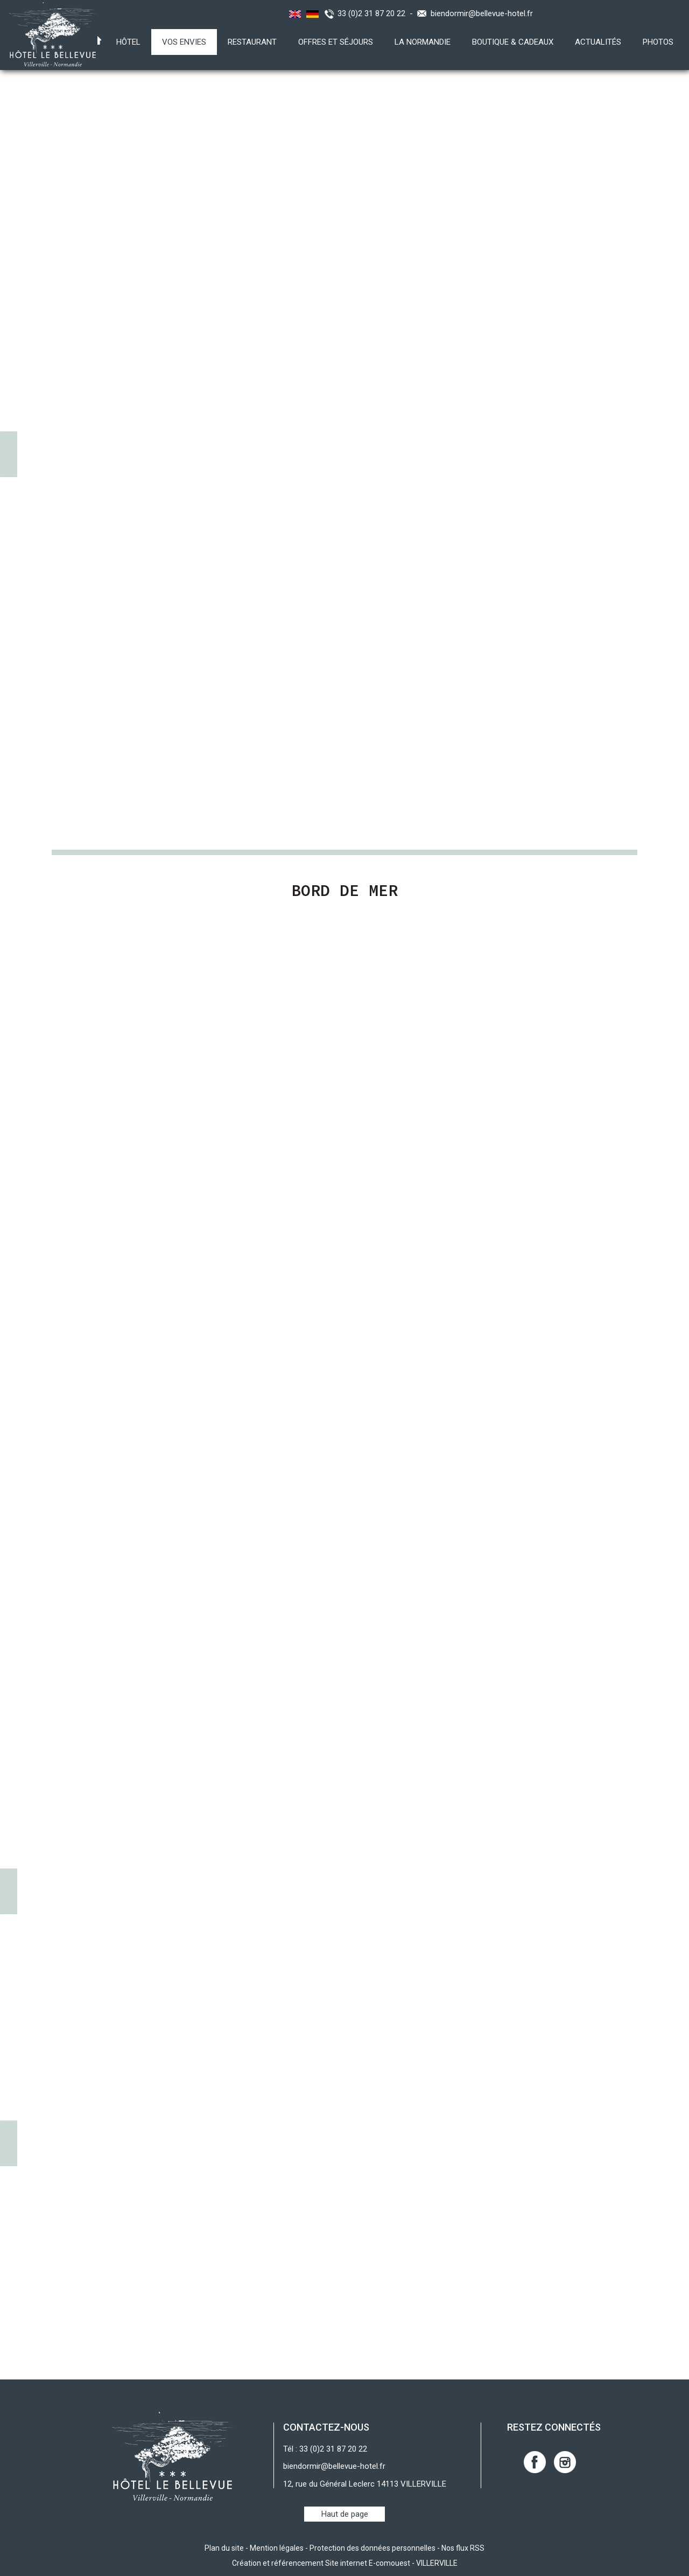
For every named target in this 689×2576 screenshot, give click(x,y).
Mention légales (277, 2548)
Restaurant (252, 42)
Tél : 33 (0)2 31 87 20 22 (325, 2449)
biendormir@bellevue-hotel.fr (482, 13)
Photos (658, 42)
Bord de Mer (344, 890)
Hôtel (128, 42)
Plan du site (224, 2548)
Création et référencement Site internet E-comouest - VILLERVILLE (345, 2563)
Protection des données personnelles (372, 2548)
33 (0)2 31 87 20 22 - (377, 13)
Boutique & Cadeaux (512, 42)
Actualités (598, 42)
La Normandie (423, 42)
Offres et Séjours (335, 42)
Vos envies (184, 42)
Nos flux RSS (462, 2548)
